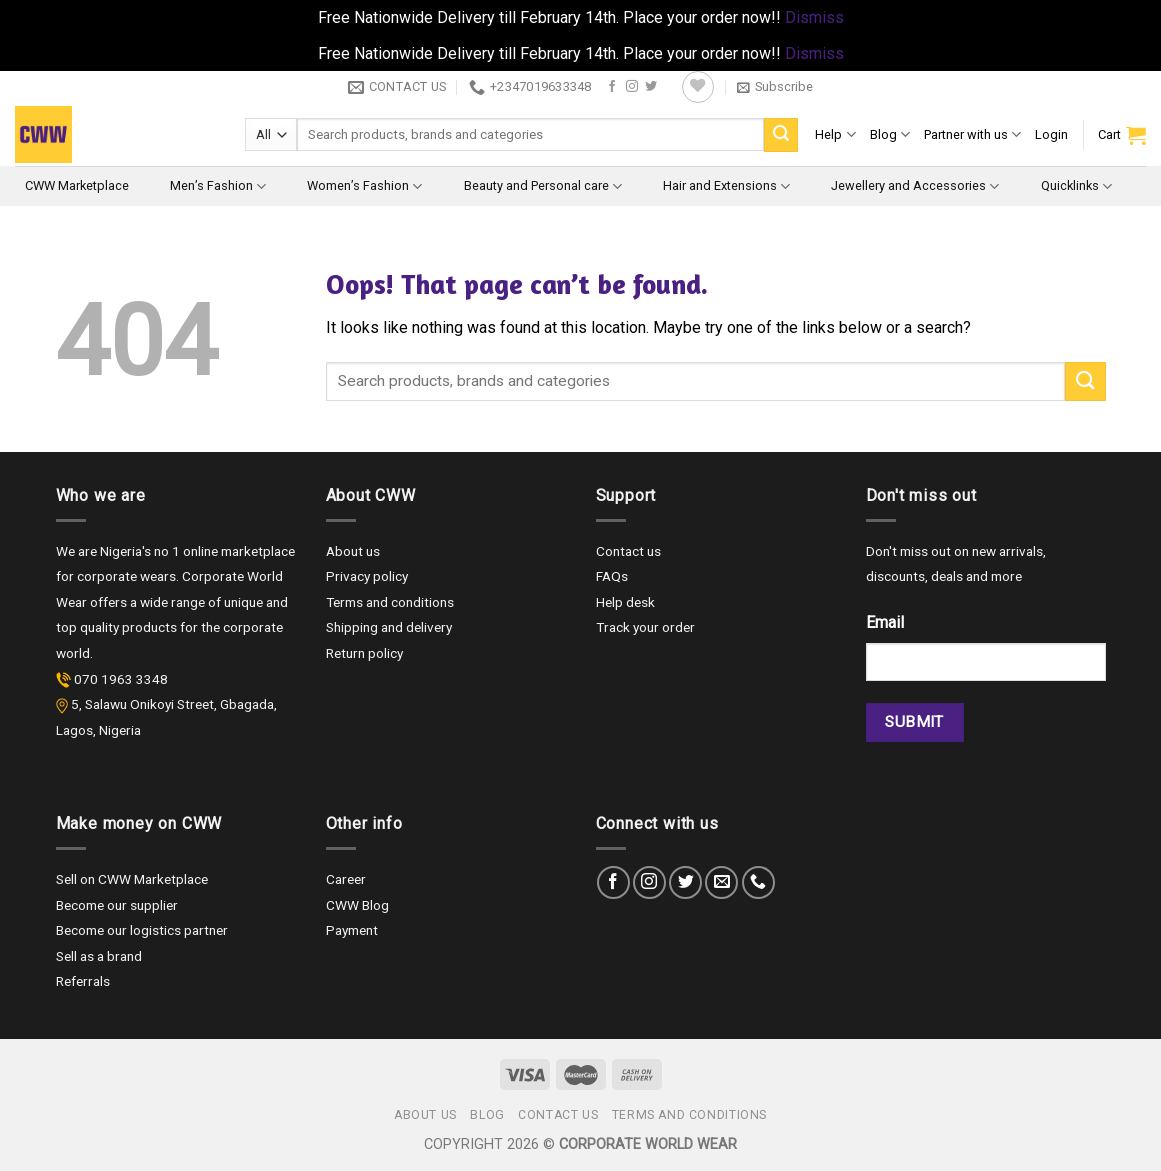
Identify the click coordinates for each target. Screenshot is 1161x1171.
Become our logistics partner (142, 930)
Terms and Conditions (689, 1115)
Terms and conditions (390, 602)
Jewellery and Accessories (915, 186)
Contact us (628, 551)
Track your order (645, 627)
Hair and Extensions (726, 186)
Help (835, 134)
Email (885, 622)
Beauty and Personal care (543, 186)
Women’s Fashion (364, 186)
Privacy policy (367, 576)
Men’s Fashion (218, 186)
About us (353, 551)
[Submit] (781, 135)
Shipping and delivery (389, 627)
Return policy (364, 653)
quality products (130, 627)
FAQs (612, 576)
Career (346, 879)
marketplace (258, 551)
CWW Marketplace (77, 185)
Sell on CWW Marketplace (132, 879)
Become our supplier (117, 905)
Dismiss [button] (814, 17)
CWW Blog (357, 905)
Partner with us (972, 134)
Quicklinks (1076, 186)
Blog (890, 134)
